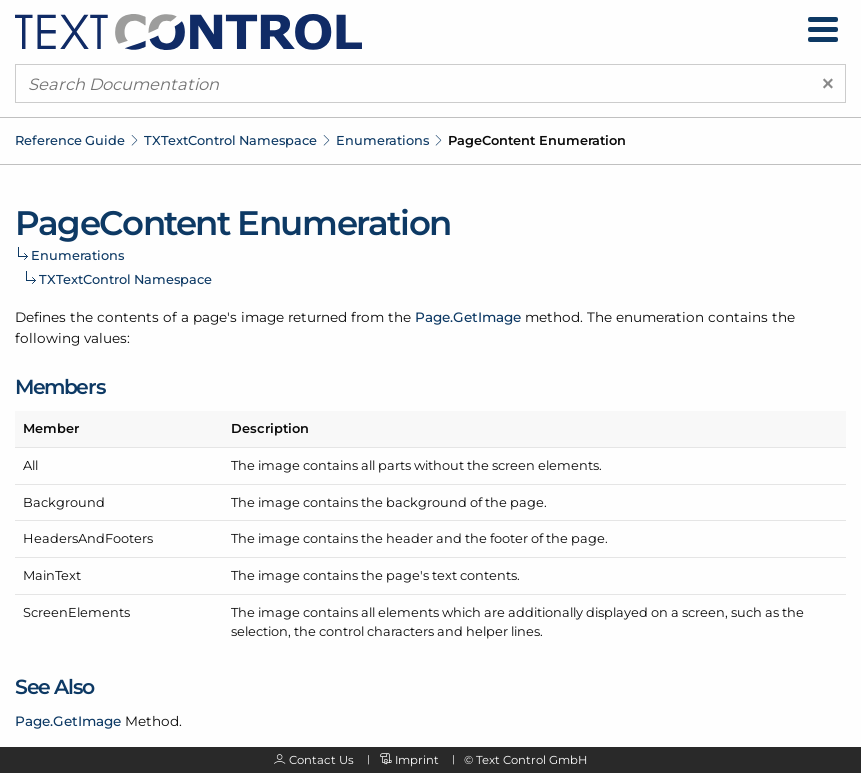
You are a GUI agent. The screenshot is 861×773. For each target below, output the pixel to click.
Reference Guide (70, 140)
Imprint (417, 760)
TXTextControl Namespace (230, 140)
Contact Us (321, 760)
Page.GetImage (468, 317)
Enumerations (382, 140)
